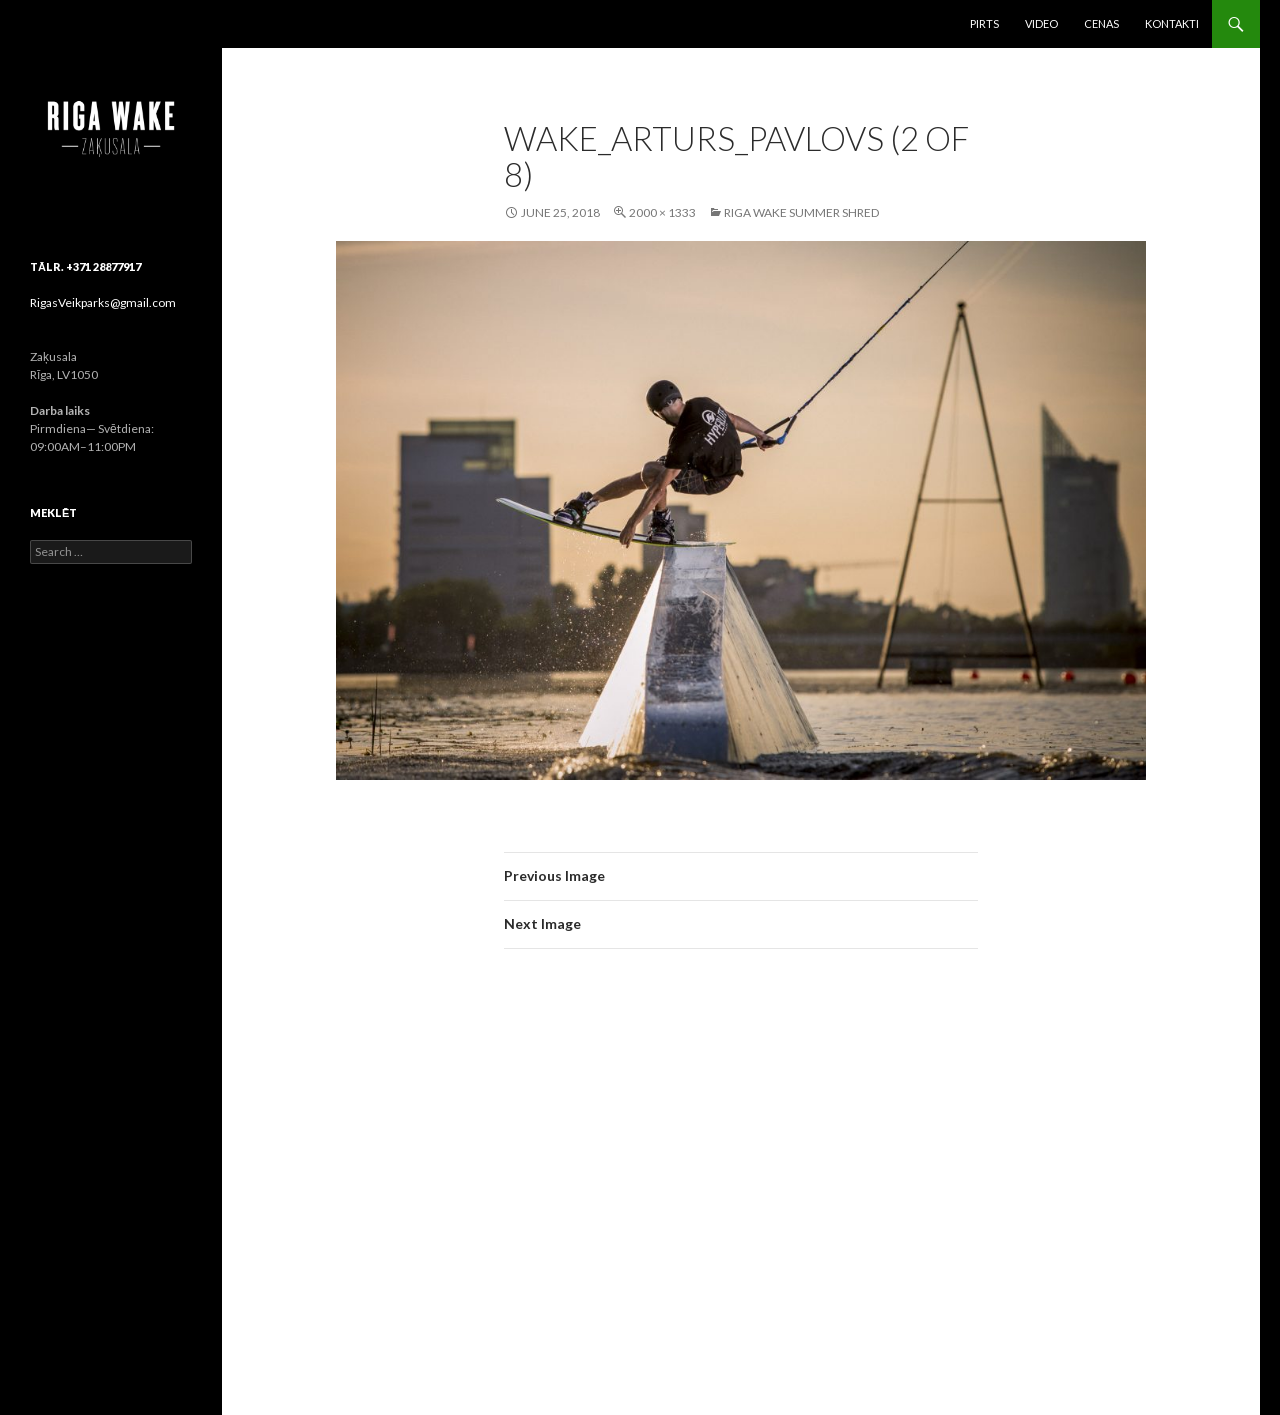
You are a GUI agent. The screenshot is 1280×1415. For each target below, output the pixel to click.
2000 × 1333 (662, 212)
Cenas (1101, 23)
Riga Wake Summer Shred (801, 212)
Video (1041, 23)
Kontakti (1172, 23)
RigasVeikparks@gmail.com (103, 302)
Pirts (984, 23)
